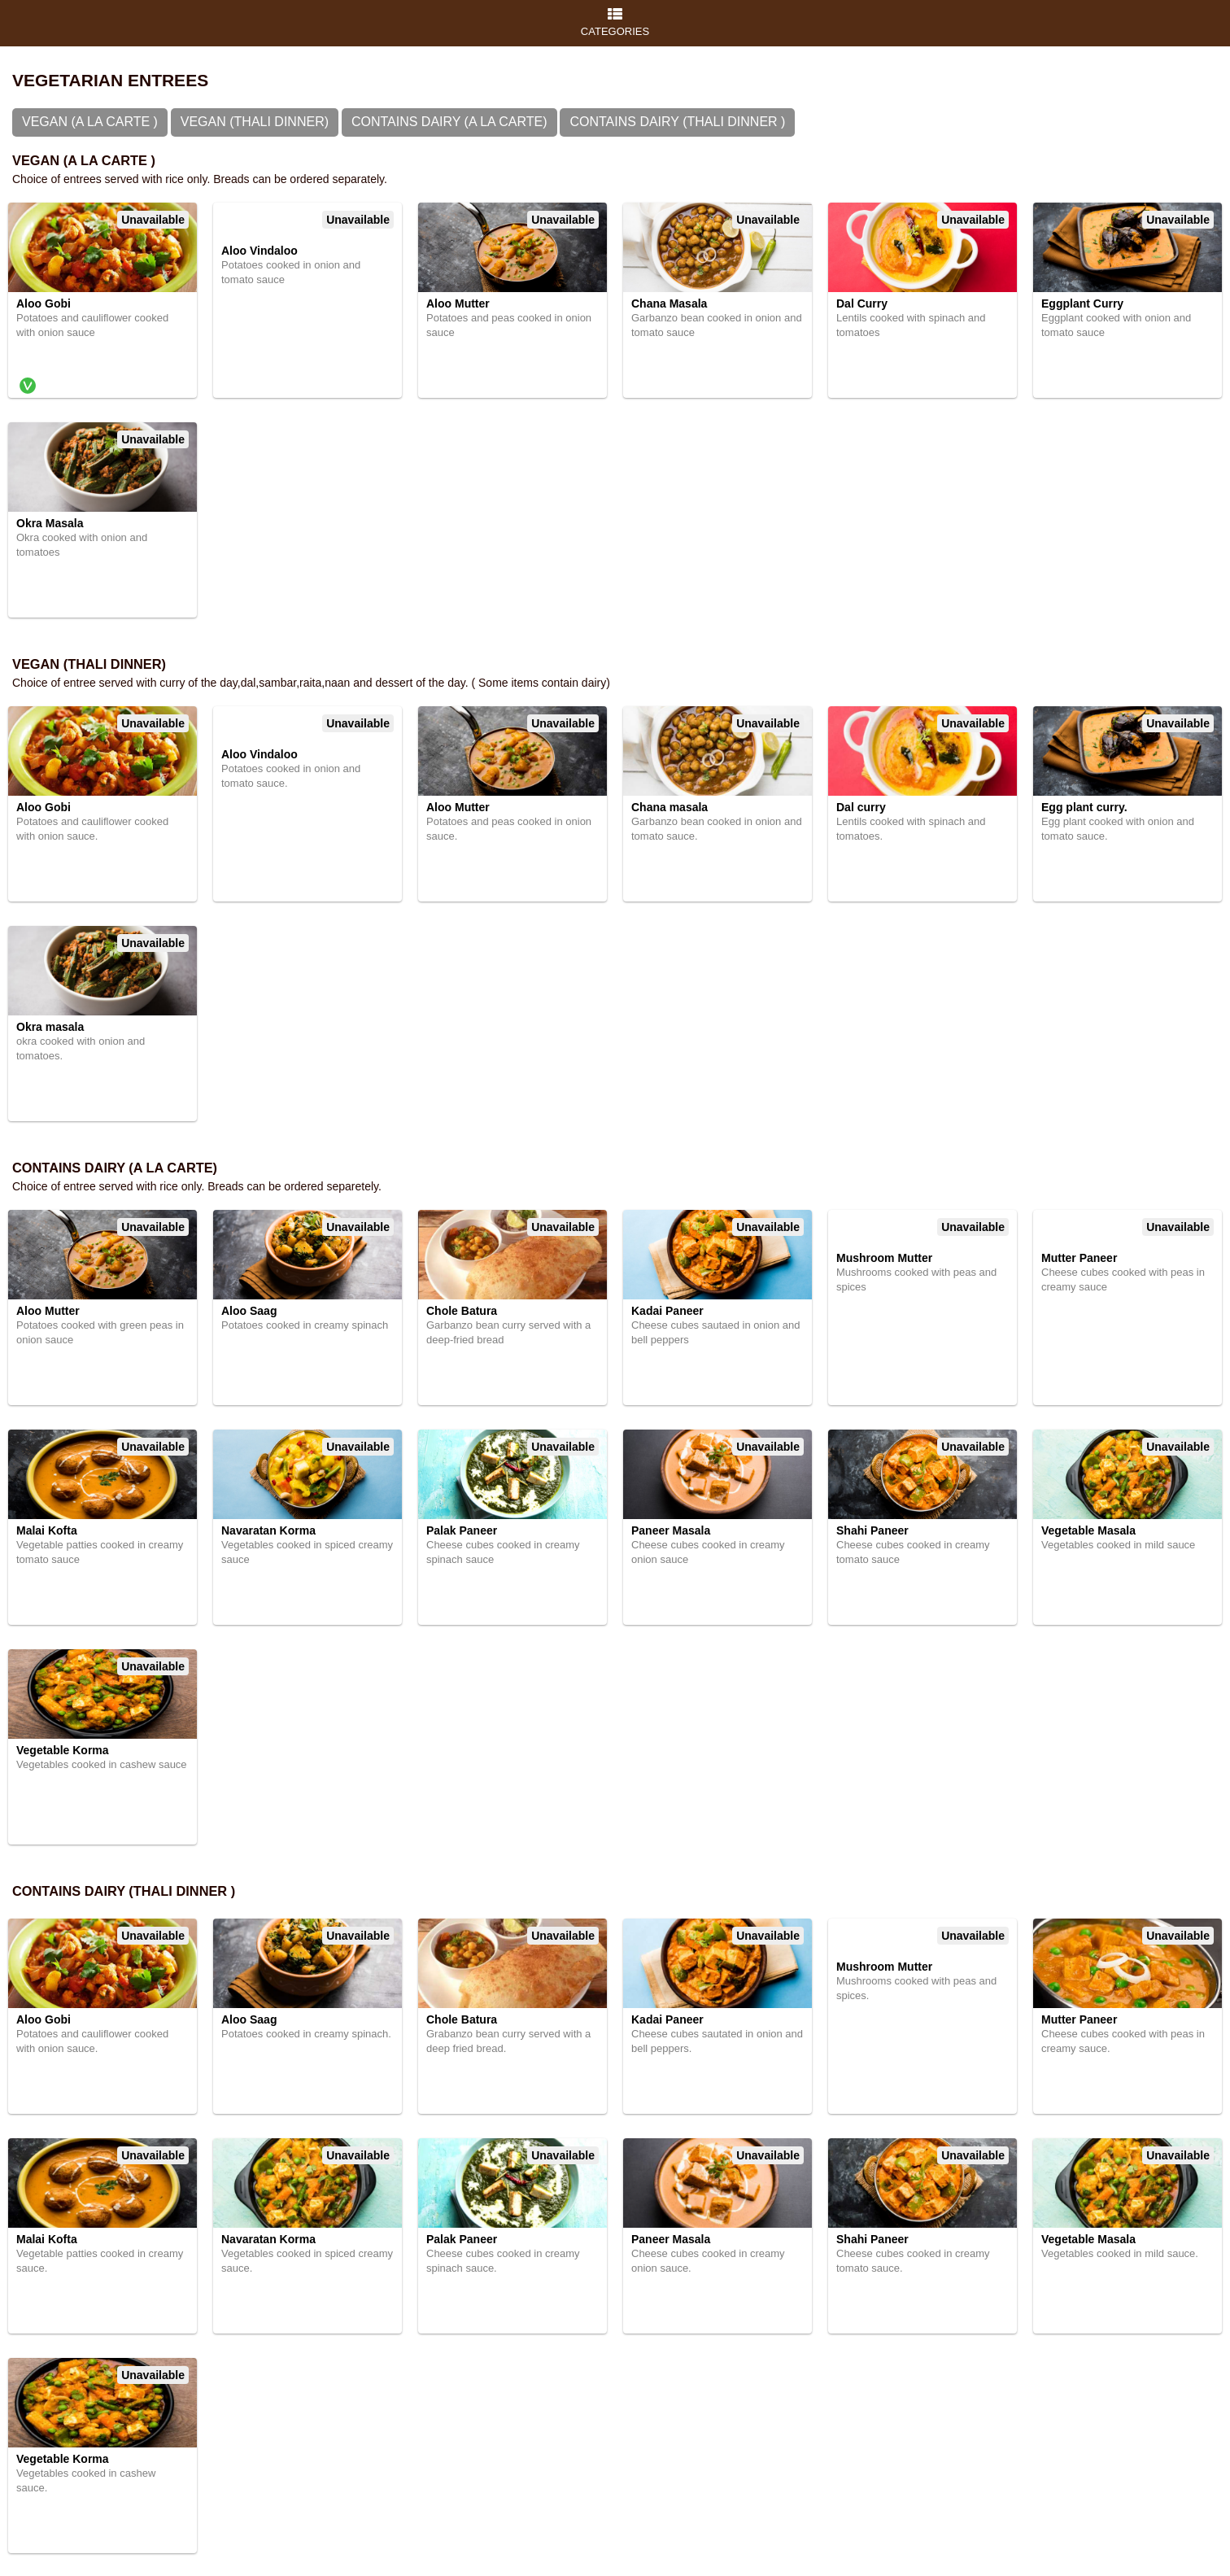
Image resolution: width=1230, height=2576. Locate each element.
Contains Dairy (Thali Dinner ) (677, 122)
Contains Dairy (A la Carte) (449, 122)
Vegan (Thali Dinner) (255, 122)
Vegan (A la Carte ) (90, 122)
